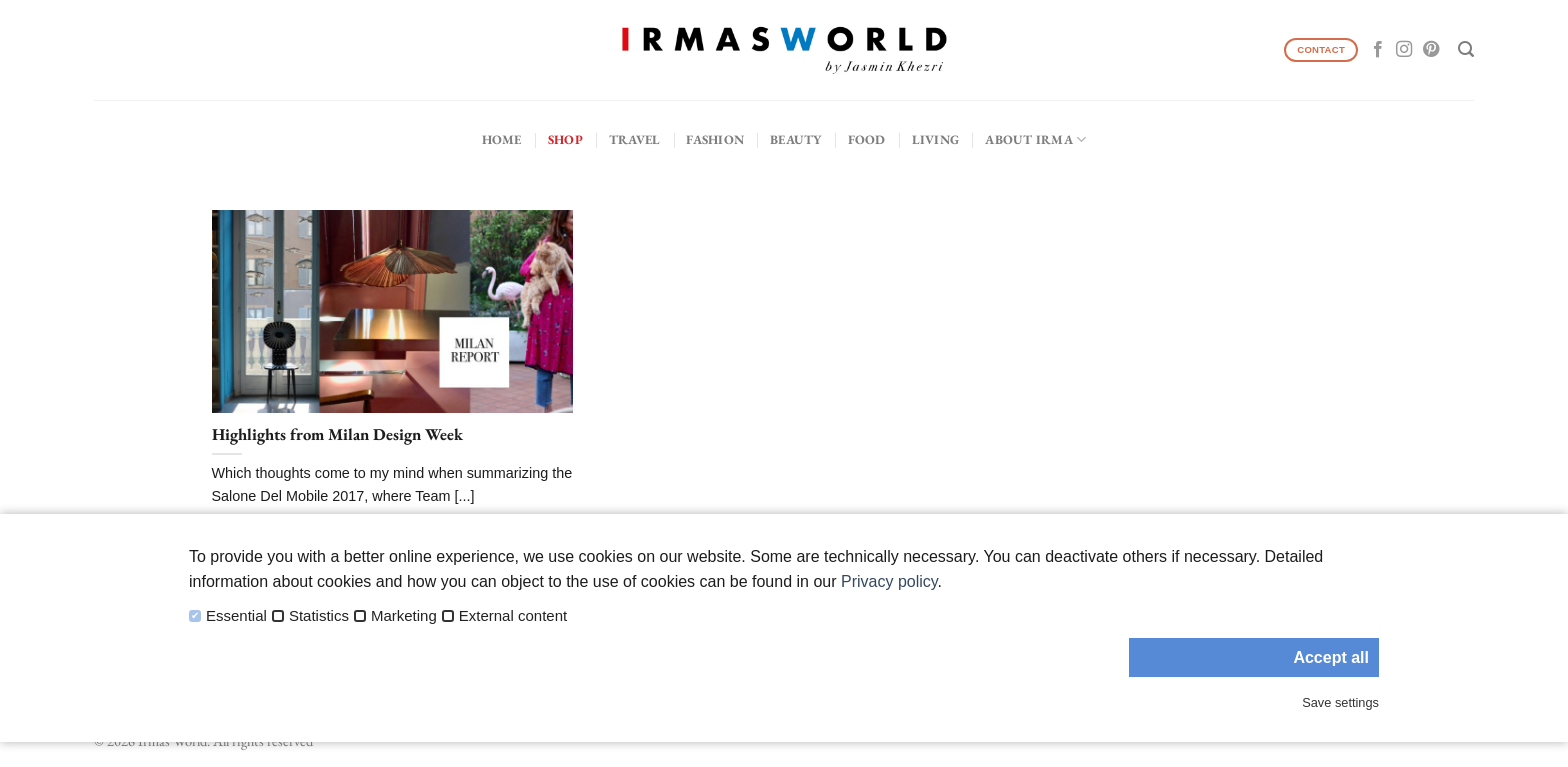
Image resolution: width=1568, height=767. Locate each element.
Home (502, 139)
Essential (236, 616)
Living (936, 139)
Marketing (404, 616)
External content (513, 616)
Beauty (796, 139)
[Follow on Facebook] (1378, 50)
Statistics (319, 616)
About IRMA (1035, 139)
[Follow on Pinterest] (1431, 50)
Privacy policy (889, 581)
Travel (635, 139)
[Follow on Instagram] (1404, 50)
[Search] (1466, 49)
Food (867, 139)
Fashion (715, 139)
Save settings (1340, 702)
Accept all (1331, 657)
